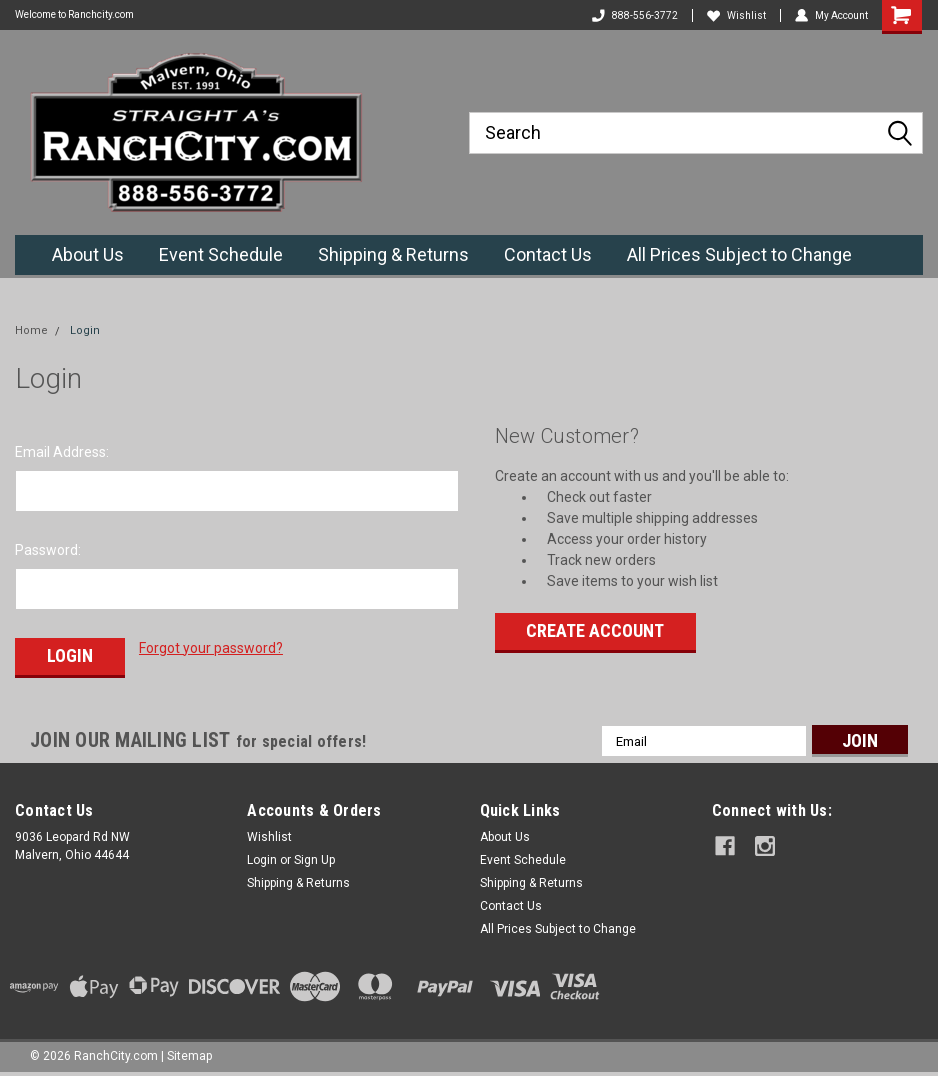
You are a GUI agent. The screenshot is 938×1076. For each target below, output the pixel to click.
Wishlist (736, 15)
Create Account (595, 630)
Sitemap (189, 1056)
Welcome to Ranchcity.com (74, 14)
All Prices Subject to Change (739, 254)
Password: (48, 550)
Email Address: (62, 452)
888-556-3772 (635, 15)
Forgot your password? (211, 648)
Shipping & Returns (393, 254)
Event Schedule (221, 254)
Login (85, 330)
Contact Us (548, 254)
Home (31, 330)
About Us (88, 254)
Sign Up (314, 860)
